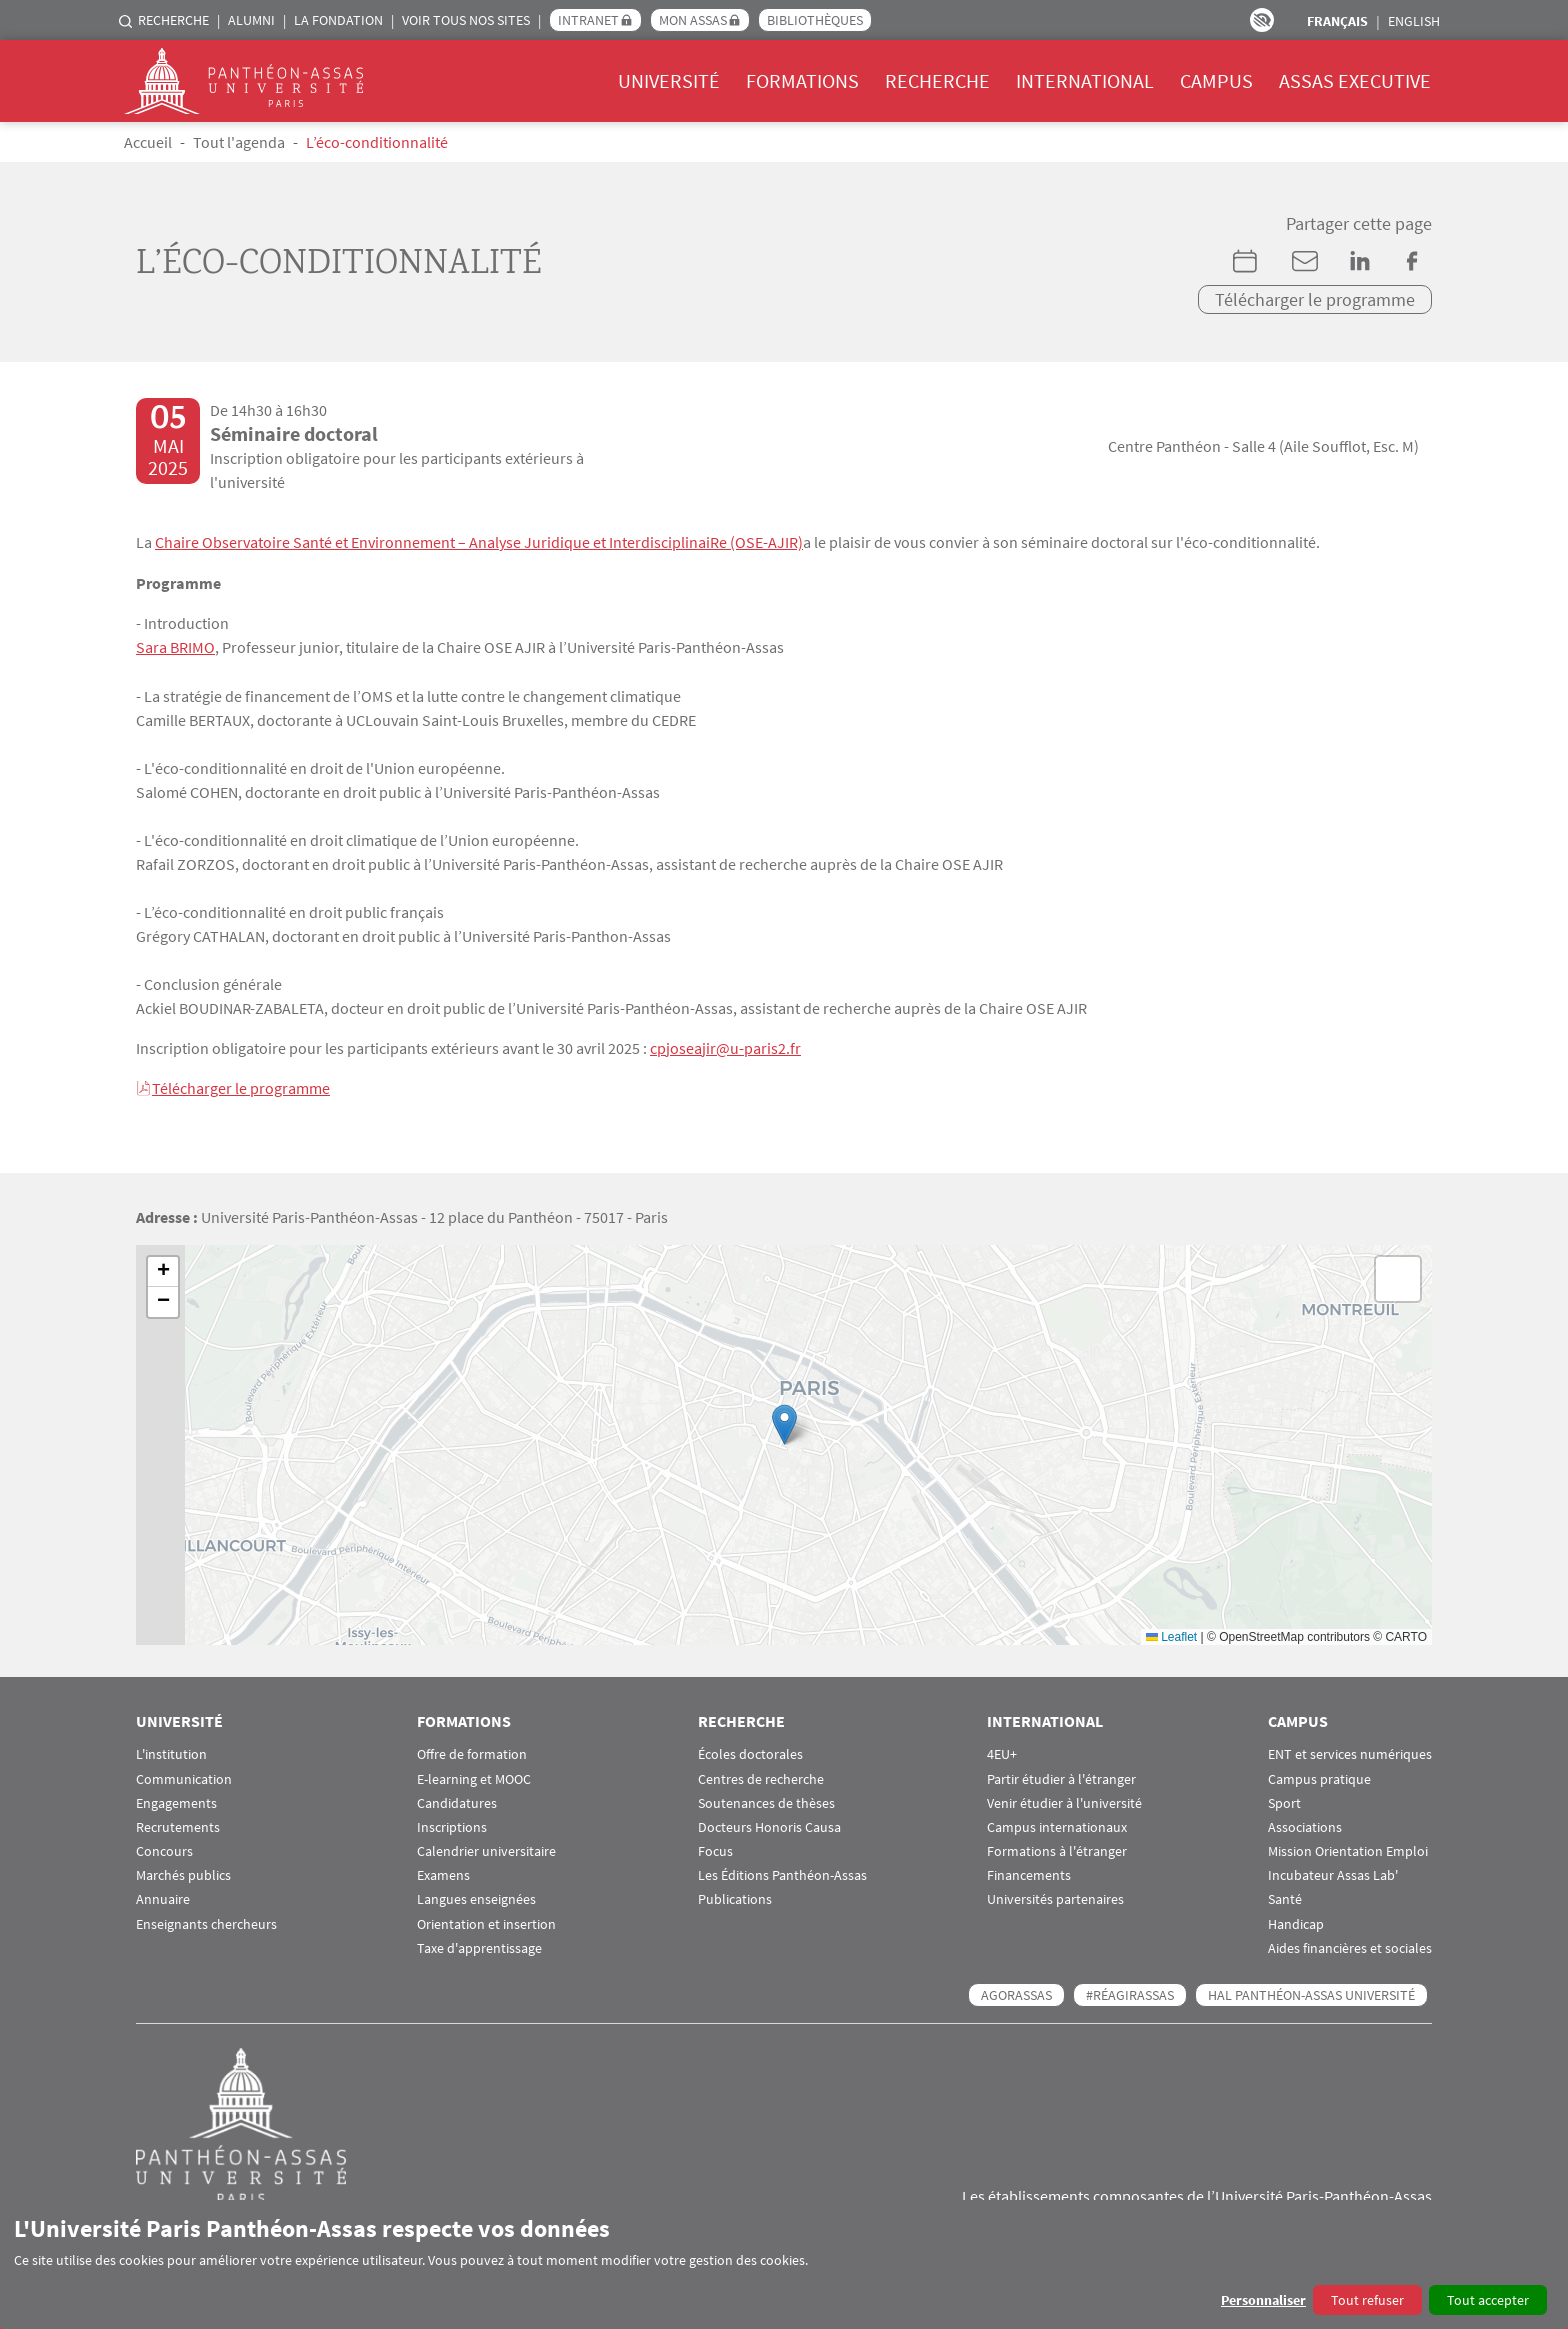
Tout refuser (1367, 2300)
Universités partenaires (1055, 1896)
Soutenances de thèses (766, 1799)
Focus (715, 1848)
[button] (784, 1421)
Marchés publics (183, 1872)
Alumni (251, 20)
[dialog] (784, 2264)
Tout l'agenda (239, 142)
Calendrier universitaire (486, 1848)
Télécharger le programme (1315, 299)
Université (669, 80)
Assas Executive (1355, 80)
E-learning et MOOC (474, 1775)
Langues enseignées (476, 1896)
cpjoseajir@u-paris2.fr (725, 1046)
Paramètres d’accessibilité (1262, 20)
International (1085, 80)
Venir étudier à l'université (1064, 1799)
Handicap (1296, 1920)
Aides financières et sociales (1350, 1945)
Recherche (173, 20)
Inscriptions (452, 1824)
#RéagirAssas (1130, 1992)
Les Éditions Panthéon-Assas (782, 1872)
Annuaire (163, 1896)
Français (1337, 21)
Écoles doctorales (750, 1751)
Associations (1305, 1824)
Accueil (148, 142)
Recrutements (178, 1824)
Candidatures (457, 1799)
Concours (164, 1848)
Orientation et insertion (486, 1920)
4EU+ (1002, 1751)
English (1414, 21)
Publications (735, 1896)
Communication (184, 1775)
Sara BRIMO (175, 646)
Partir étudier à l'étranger (1061, 1775)
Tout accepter (1488, 2300)
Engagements (176, 1799)
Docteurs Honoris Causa (769, 1824)
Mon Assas (693, 20)
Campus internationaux (1057, 1824)
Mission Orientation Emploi (1348, 1848)
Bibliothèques (815, 20)
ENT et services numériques (1350, 1751)
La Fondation (338, 20)
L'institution (171, 1751)
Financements (1029, 1872)
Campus (1216, 80)
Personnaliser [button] (1263, 2300)
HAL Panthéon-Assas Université (1311, 1992)
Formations (802, 80)
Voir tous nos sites (466, 20)
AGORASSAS (1016, 1992)
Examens (443, 1872)
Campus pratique (1319, 1775)
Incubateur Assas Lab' (1333, 1872)
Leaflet (1171, 1633)
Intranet (588, 20)
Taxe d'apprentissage (479, 1945)
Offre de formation (472, 1751)
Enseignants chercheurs (206, 1920)
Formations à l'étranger (1057, 1848)
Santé (1285, 1896)
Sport (1284, 1799)
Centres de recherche (761, 1775)
